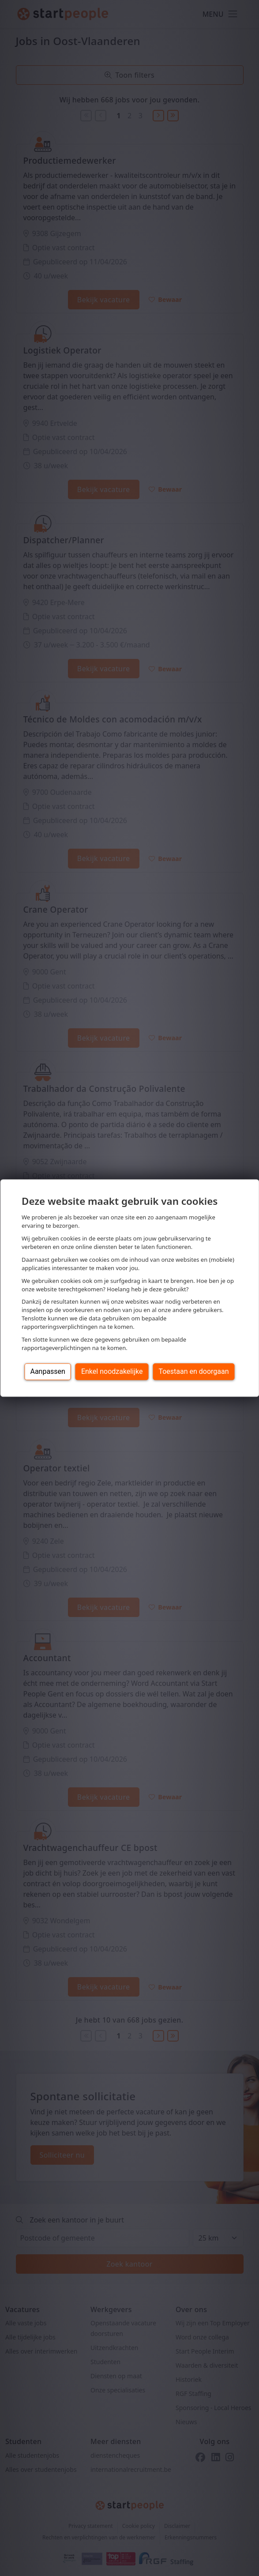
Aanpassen (47, 1371)
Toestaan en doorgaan (193, 1371)
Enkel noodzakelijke (112, 1371)
